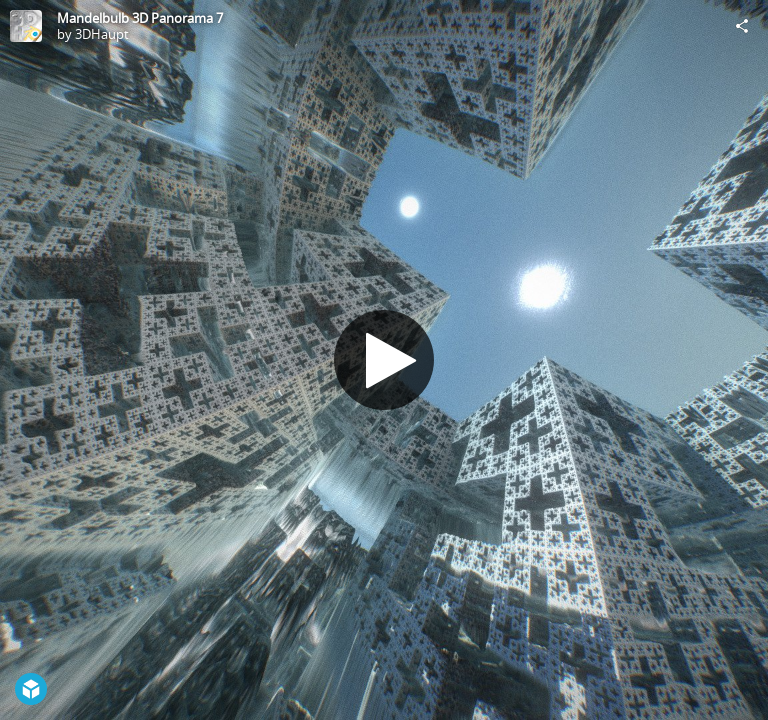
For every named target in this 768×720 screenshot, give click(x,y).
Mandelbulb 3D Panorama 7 (140, 18)
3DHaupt (102, 34)
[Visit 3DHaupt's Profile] (26, 26)
